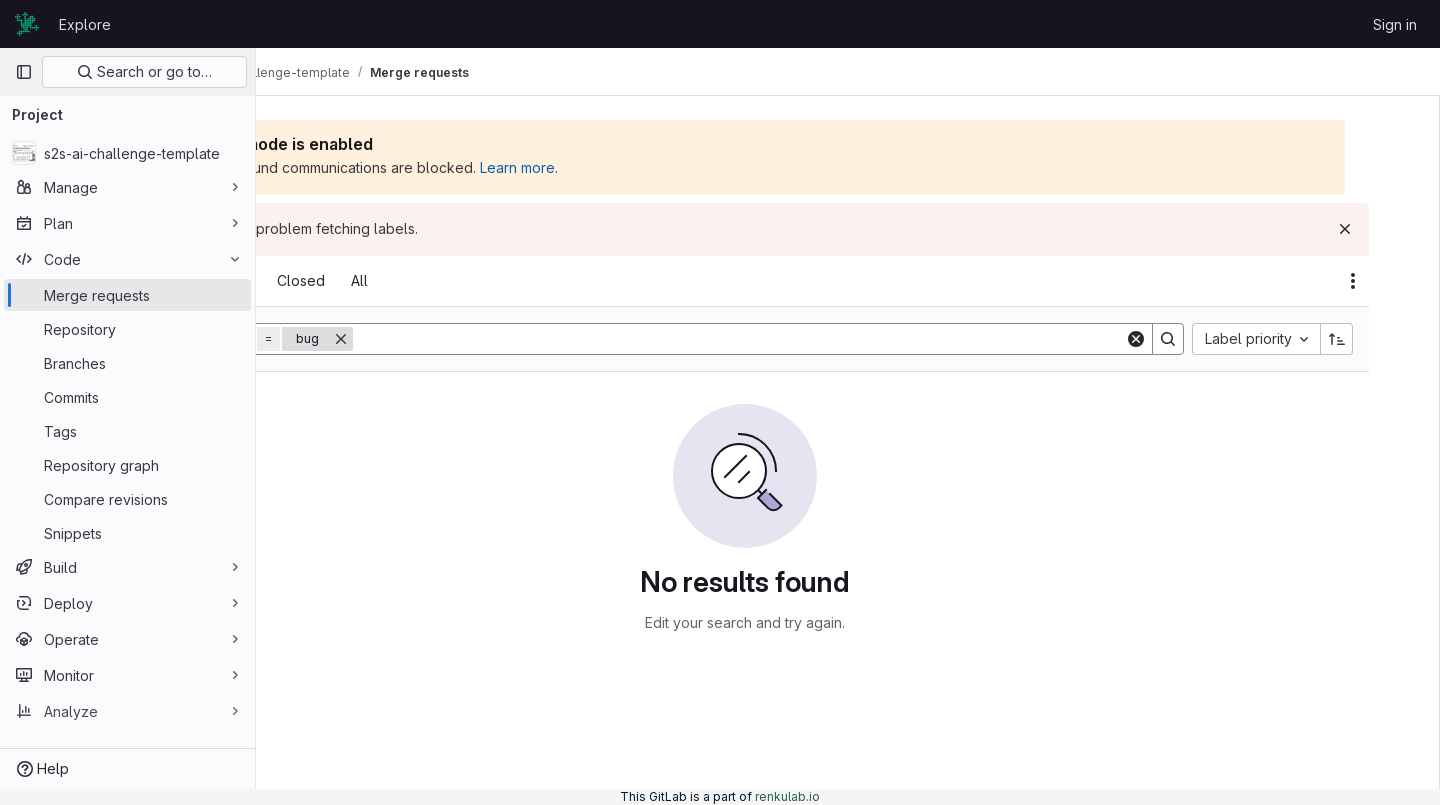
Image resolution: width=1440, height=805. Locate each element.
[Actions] (1400, 281)
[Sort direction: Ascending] (1384, 339)
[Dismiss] (1392, 229)
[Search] (842, 339)
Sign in (1395, 24)
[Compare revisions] (127, 499)
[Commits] (127, 397)
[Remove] (500, 339)
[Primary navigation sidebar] (24, 72)
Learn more (676, 167)
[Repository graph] (127, 465)
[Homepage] (27, 24)
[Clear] (1183, 339)
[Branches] (127, 363)
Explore (85, 24)
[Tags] (127, 431)
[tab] (312, 281)
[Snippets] (127, 533)
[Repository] (127, 329)
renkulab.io (787, 796)
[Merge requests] (127, 295)
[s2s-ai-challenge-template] (127, 153)
